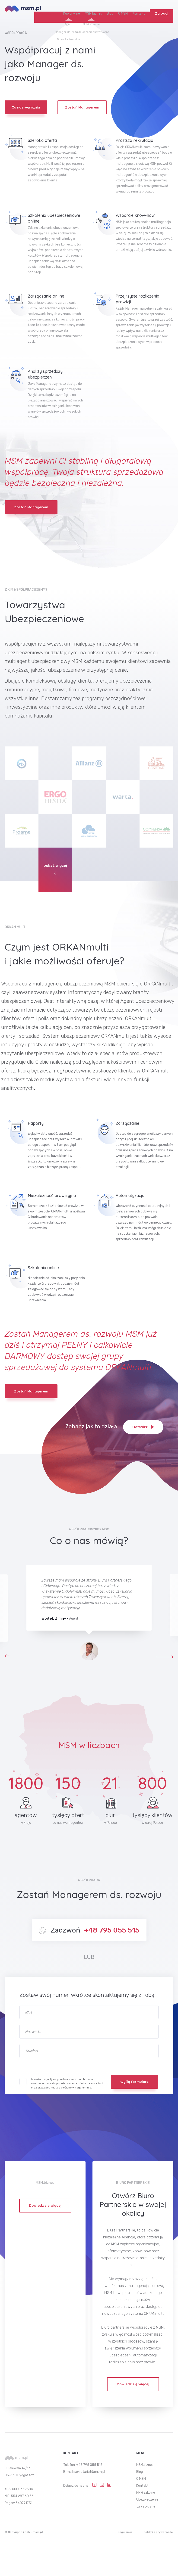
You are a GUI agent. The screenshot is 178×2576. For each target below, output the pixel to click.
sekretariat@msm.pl (89, 2501)
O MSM (123, 35)
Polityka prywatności (158, 2561)
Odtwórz (140, 1456)
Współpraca (48, 35)
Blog (110, 35)
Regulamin (125, 2561)
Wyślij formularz (134, 2110)
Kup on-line (71, 35)
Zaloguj (161, 34)
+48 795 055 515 (111, 1959)
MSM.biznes (93, 35)
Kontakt (139, 35)
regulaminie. (83, 2116)
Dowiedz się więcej (45, 2234)
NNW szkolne (145, 2521)
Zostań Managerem (82, 126)
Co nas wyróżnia (26, 126)
